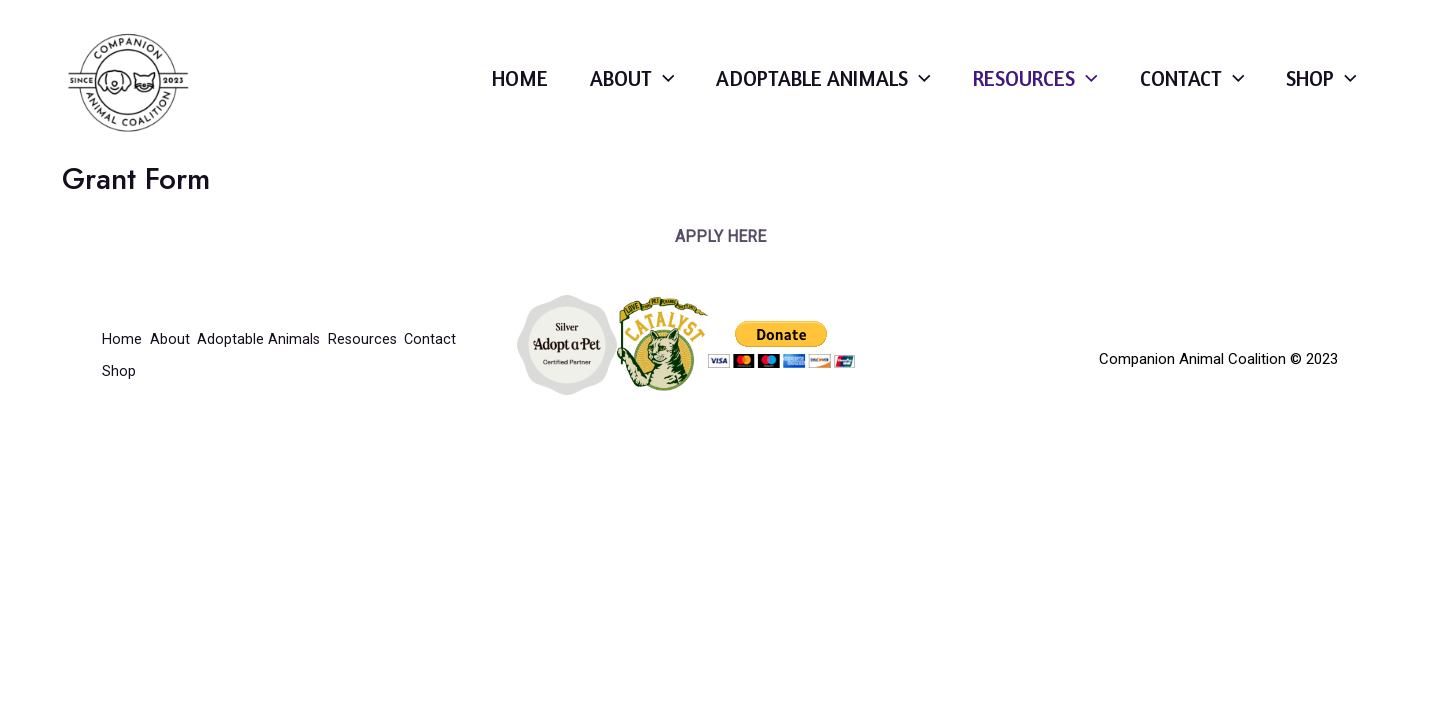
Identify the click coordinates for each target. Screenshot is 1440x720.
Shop (1318, 92)
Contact (1181, 92)
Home (465, 92)
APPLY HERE (720, 266)
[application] (617, 92)
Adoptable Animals (787, 92)
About (584, 92)
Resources (1013, 92)
